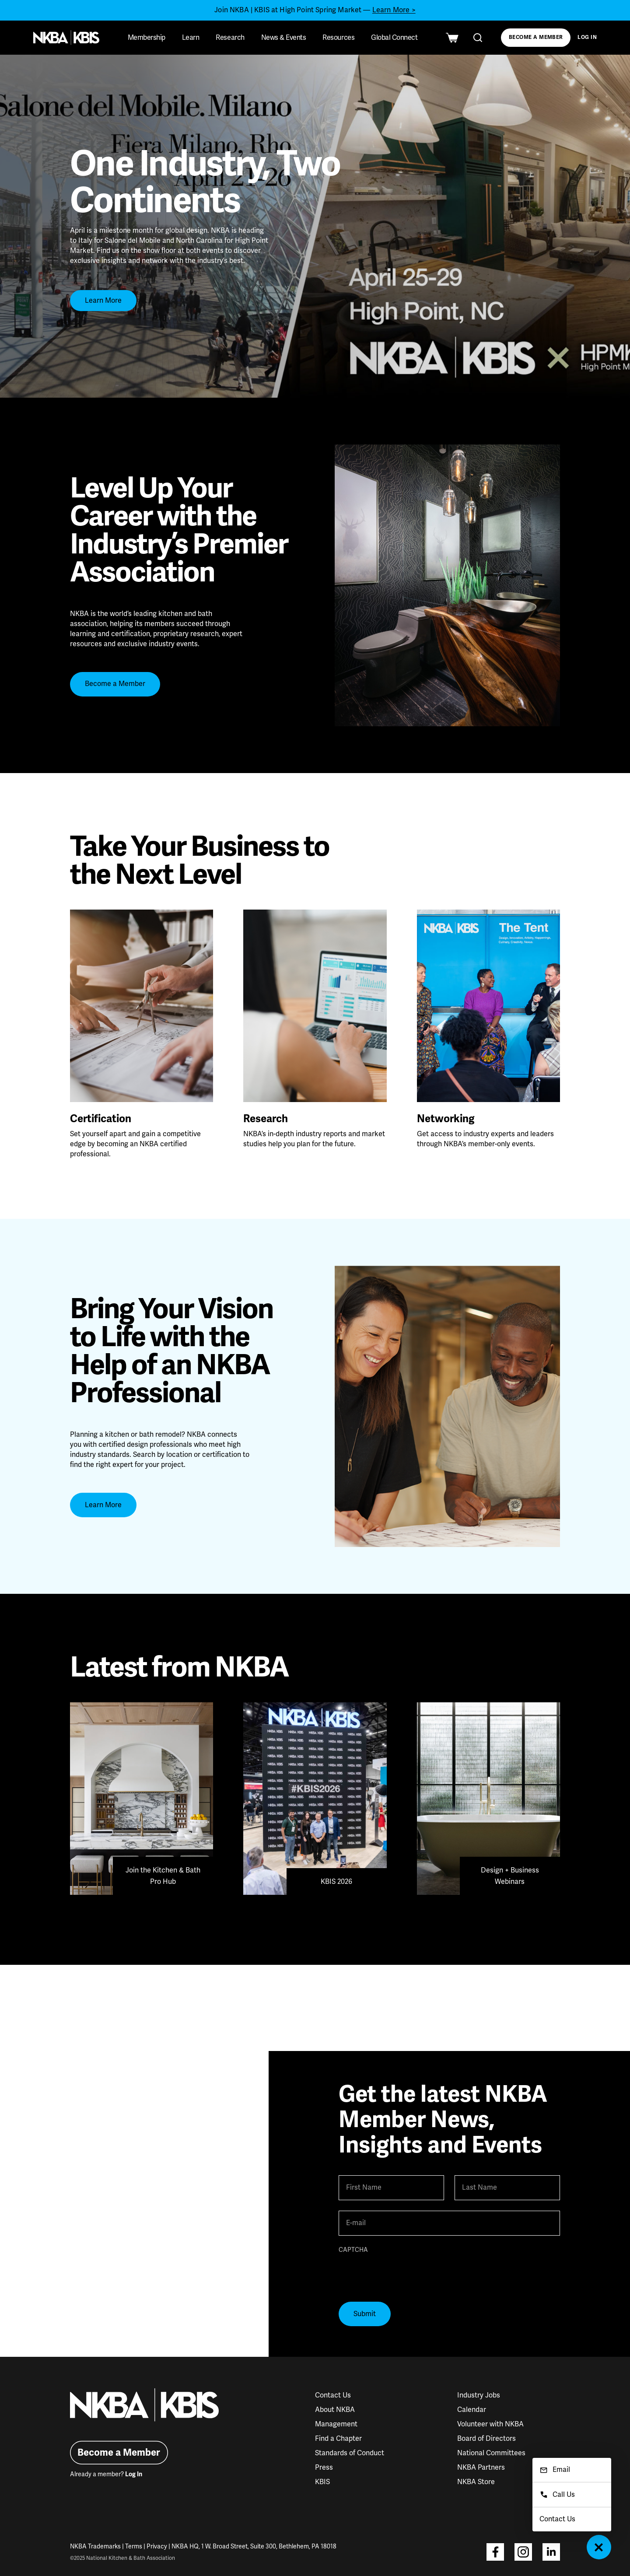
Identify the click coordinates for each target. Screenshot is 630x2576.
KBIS (322, 2482)
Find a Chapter (338, 2438)
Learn (191, 37)
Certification (100, 1119)
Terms (133, 2546)
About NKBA (335, 2409)
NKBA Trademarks (95, 2546)
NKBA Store (476, 2482)
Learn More (103, 300)
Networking (445, 1119)
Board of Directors (486, 2438)
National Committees (491, 2453)
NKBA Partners (481, 2467)
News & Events (283, 37)
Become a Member (536, 37)
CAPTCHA (353, 2250)
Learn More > (394, 10)
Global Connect (394, 37)
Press (324, 2467)
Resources (338, 37)
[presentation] (405, 2274)
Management (336, 2424)
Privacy (157, 2546)
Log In (587, 37)
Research (230, 37)
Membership (146, 37)
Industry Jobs (478, 2395)
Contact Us (333, 2395)
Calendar (471, 2409)
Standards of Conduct (349, 2453)
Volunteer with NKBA (490, 2424)
